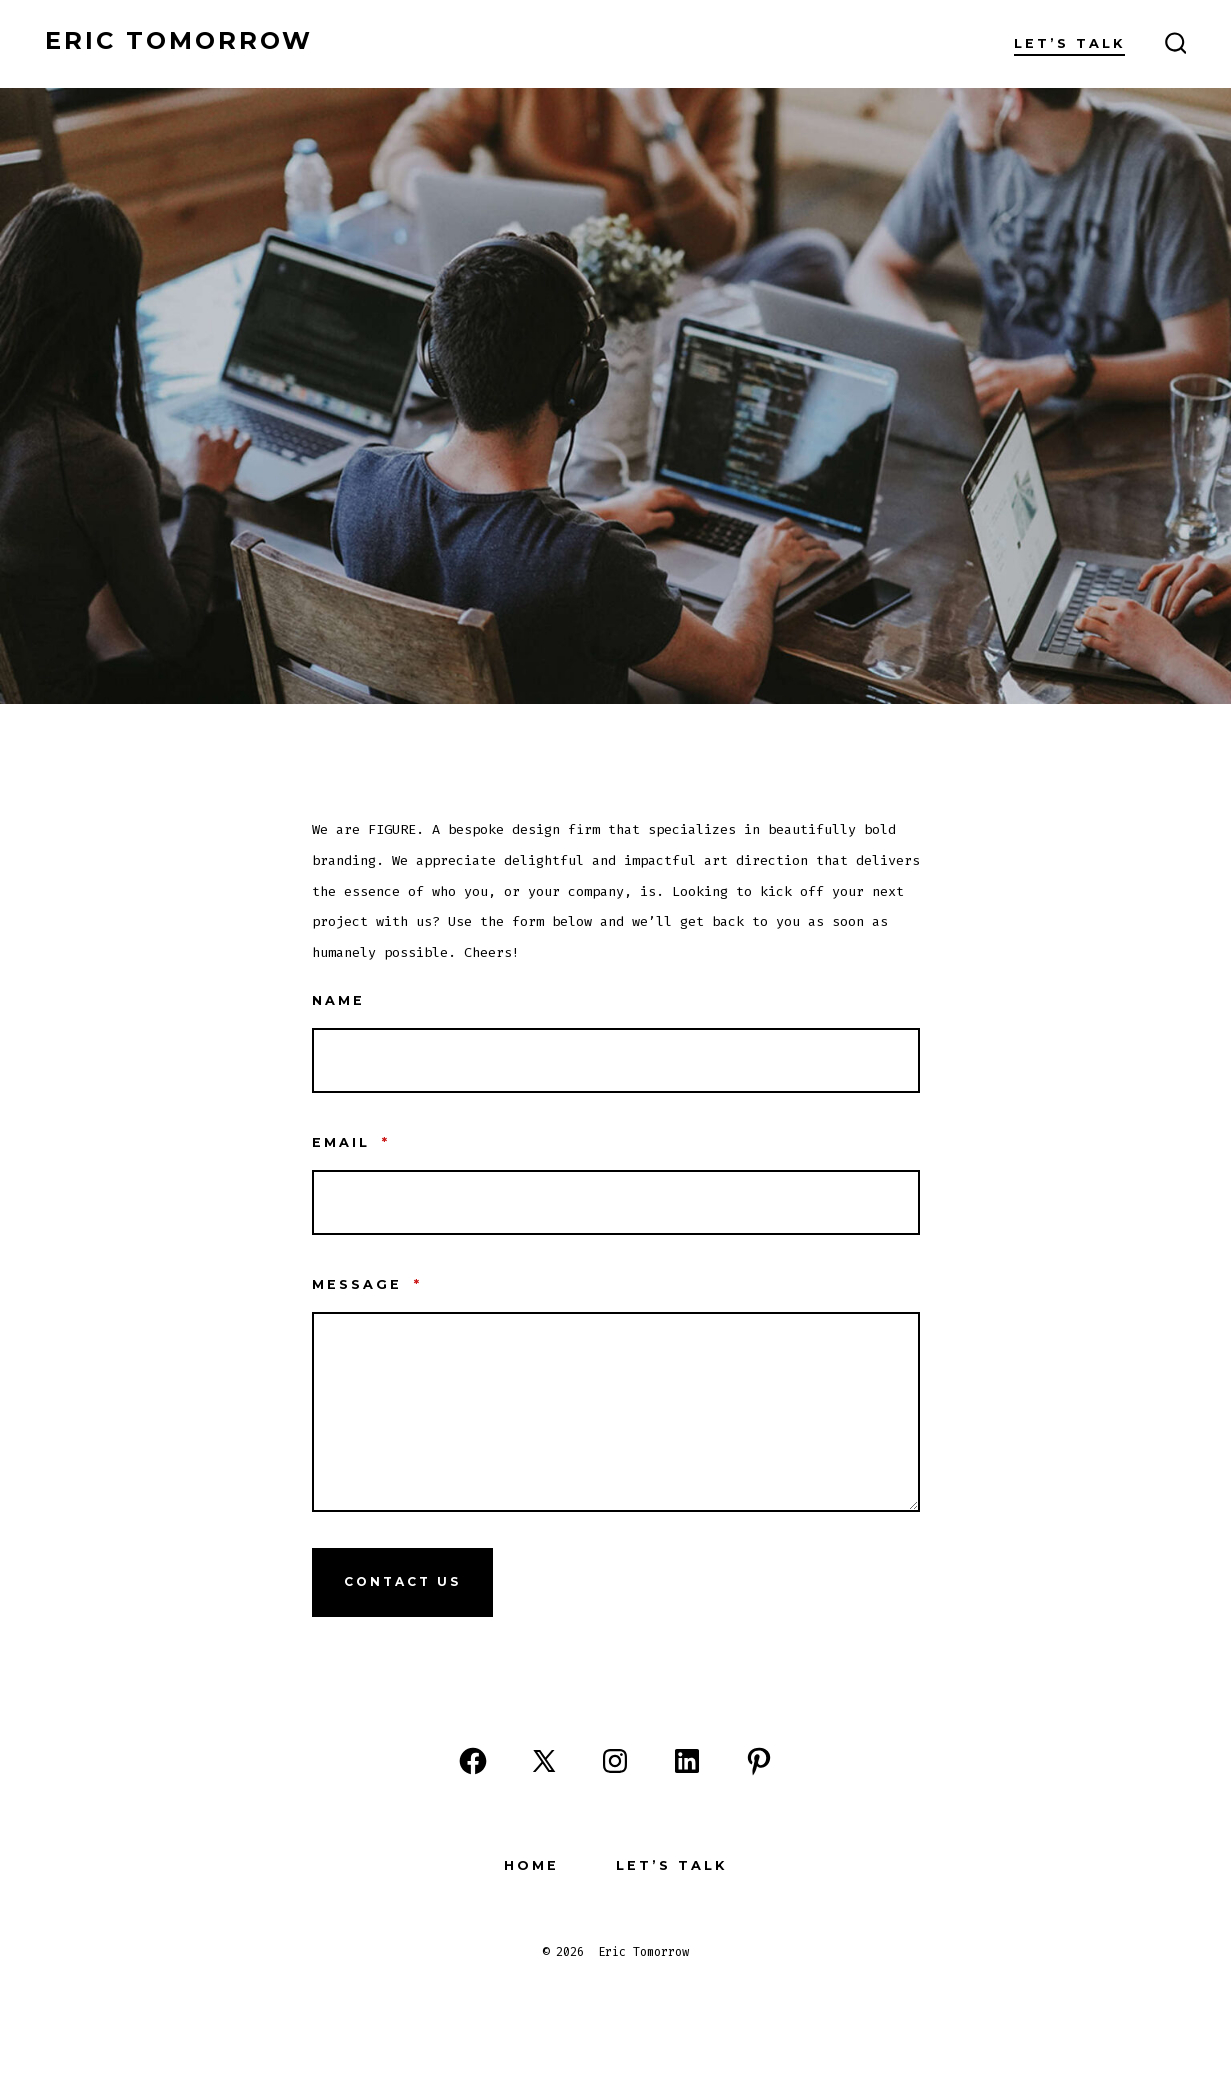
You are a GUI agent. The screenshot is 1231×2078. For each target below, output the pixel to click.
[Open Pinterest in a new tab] (759, 1761)
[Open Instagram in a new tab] (615, 1761)
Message (367, 1284)
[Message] (616, 1412)
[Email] (616, 1202)
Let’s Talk (1069, 43)
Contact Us (402, 1581)
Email (351, 1142)
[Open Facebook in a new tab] (473, 1761)
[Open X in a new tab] (544, 1761)
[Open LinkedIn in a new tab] (687, 1761)
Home (531, 1865)
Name (338, 1000)
